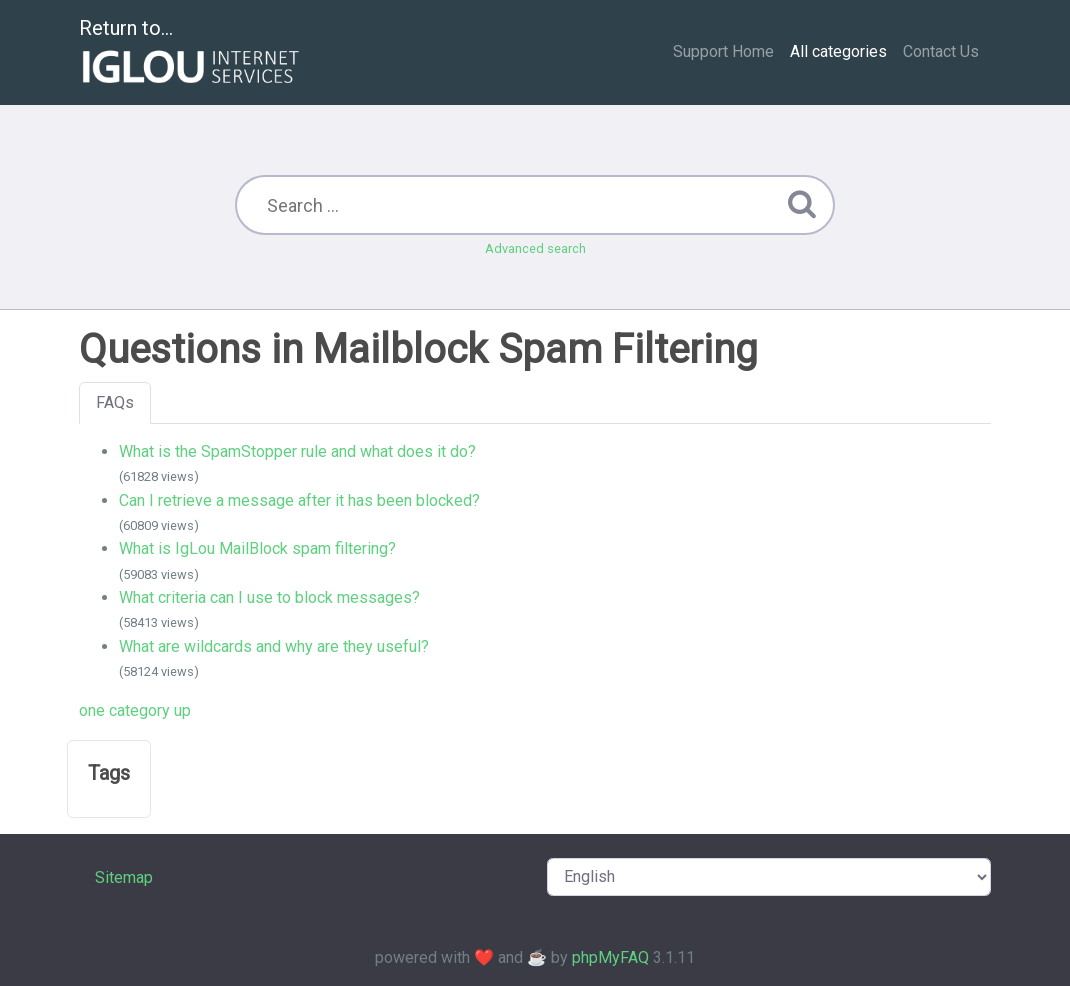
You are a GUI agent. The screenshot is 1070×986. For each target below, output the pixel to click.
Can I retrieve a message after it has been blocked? (299, 500)
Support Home (723, 51)
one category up (135, 710)
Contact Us (941, 51)
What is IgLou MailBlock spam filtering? (257, 548)
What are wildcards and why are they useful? (274, 646)
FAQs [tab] (115, 402)
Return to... (191, 53)
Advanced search (535, 248)
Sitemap (124, 877)
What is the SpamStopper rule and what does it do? (297, 451)
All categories (838, 51)
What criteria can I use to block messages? (269, 597)
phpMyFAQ (610, 957)
